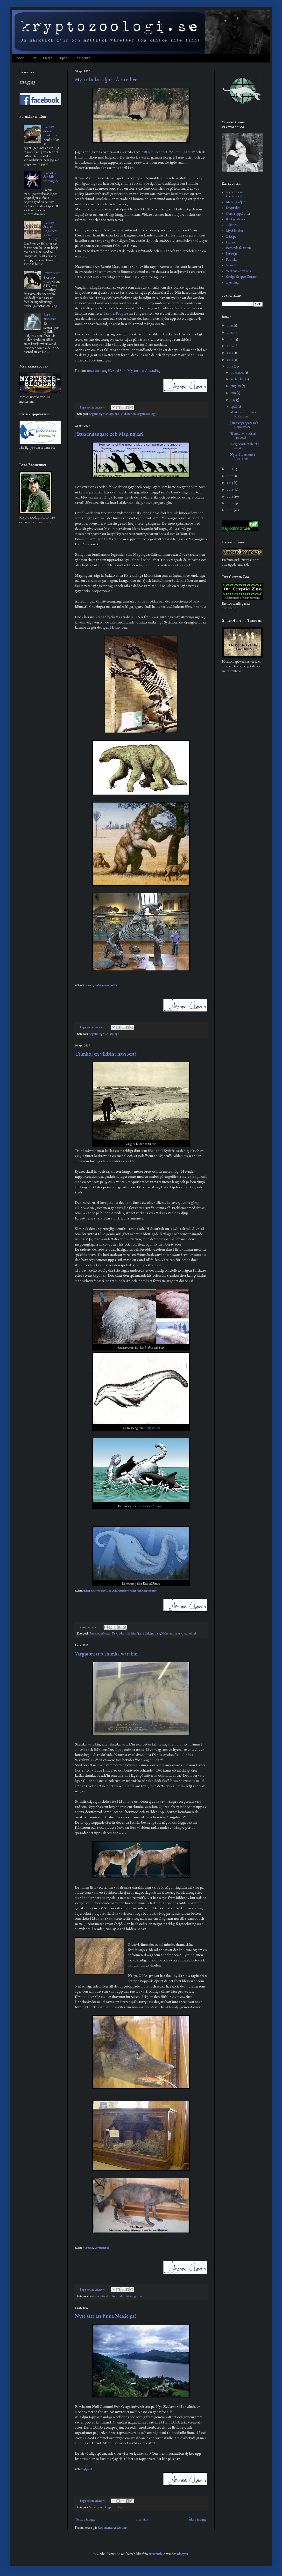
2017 (230, 366)
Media (47, 58)
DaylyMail (86, 2469)
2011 (230, 503)
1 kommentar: (89, 1627)
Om (33, 58)
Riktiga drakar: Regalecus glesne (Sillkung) (50, 231)
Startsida (142, 2519)
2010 (230, 510)
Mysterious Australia (143, 370)
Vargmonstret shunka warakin (106, 1654)
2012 (230, 496)
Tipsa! (64, 58)
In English (83, 58)
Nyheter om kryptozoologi (138, 414)
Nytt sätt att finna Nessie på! (105, 2316)
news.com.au (96, 370)
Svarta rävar (51, 273)
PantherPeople (115, 313)
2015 (230, 476)
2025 (230, 325)
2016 (230, 469)
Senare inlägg (85, 2519)
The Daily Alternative (118, 1591)
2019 (230, 353)
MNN (114, 985)
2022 (230, 339)
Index (19, 58)
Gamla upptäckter (100, 1634)
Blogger (182, 2554)
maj (233, 400)
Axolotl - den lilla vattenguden (51, 179)
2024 (230, 332)
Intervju (231, 254)
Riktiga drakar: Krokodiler (51, 131)
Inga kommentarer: (92, 408)
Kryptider (95, 414)
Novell (231, 265)
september (238, 379)
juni (234, 393)
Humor (231, 242)
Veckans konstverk (238, 271)
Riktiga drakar (236, 219)
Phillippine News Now (94, 1591)
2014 (230, 483)
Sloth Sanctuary (101, 985)
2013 (230, 489)
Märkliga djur (111, 414)
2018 (230, 360)
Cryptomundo (149, 1591)
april (234, 406)
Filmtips (232, 225)
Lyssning (232, 282)
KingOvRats (152, 1428)
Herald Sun (117, 370)
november (238, 372)
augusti (236, 386)
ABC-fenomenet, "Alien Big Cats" (168, 152)
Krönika (231, 259)
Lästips (231, 237)
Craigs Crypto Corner (241, 277)
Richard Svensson (153, 1506)
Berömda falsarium (239, 248)
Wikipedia (87, 985)
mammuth (155, 2554)
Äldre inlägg (197, 2519)
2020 (230, 346)
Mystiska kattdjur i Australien (106, 79)
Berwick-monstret (49, 317)
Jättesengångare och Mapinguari (109, 434)
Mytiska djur (133, 1634)
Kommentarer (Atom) (112, 2528)
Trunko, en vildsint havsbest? (106, 1054)
